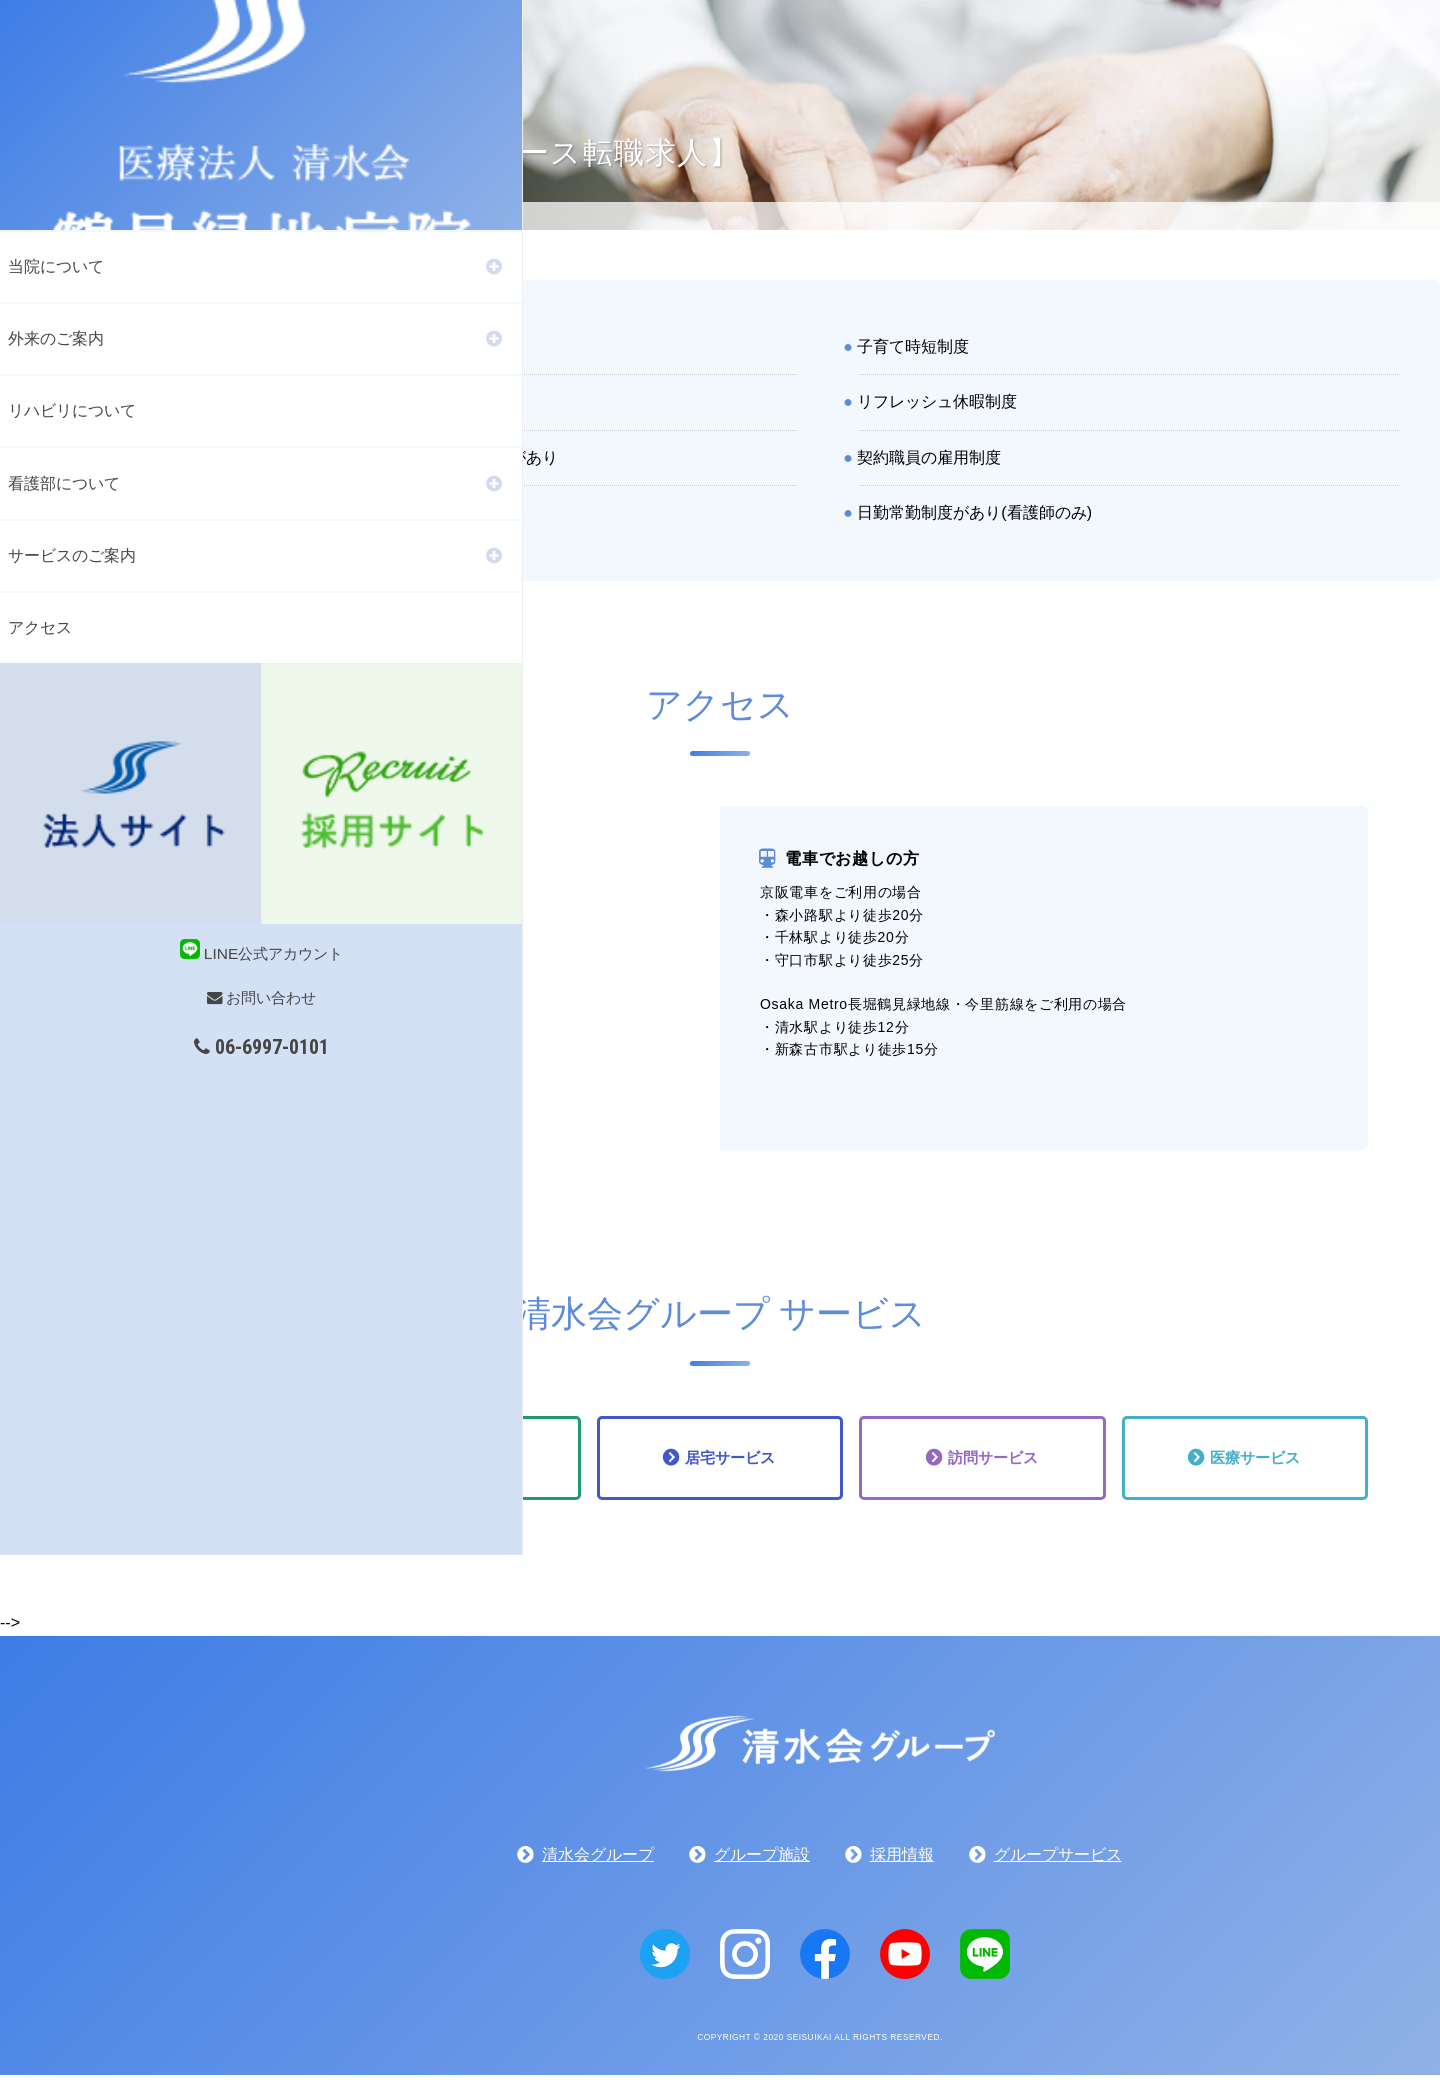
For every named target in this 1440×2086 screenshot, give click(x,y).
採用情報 (902, 1865)
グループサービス (1058, 1865)
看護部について (64, 490)
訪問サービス (993, 1463)
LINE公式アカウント (100, 800)
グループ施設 (762, 1865)
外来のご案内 (56, 342)
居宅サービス (731, 1463)
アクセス (40, 638)
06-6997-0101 (100, 897)
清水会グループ (598, 1865)
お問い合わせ (100, 847)
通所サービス (469, 1463)
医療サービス (1256, 1463)
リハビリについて (72, 416)
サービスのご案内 (72, 564)
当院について (56, 268)
